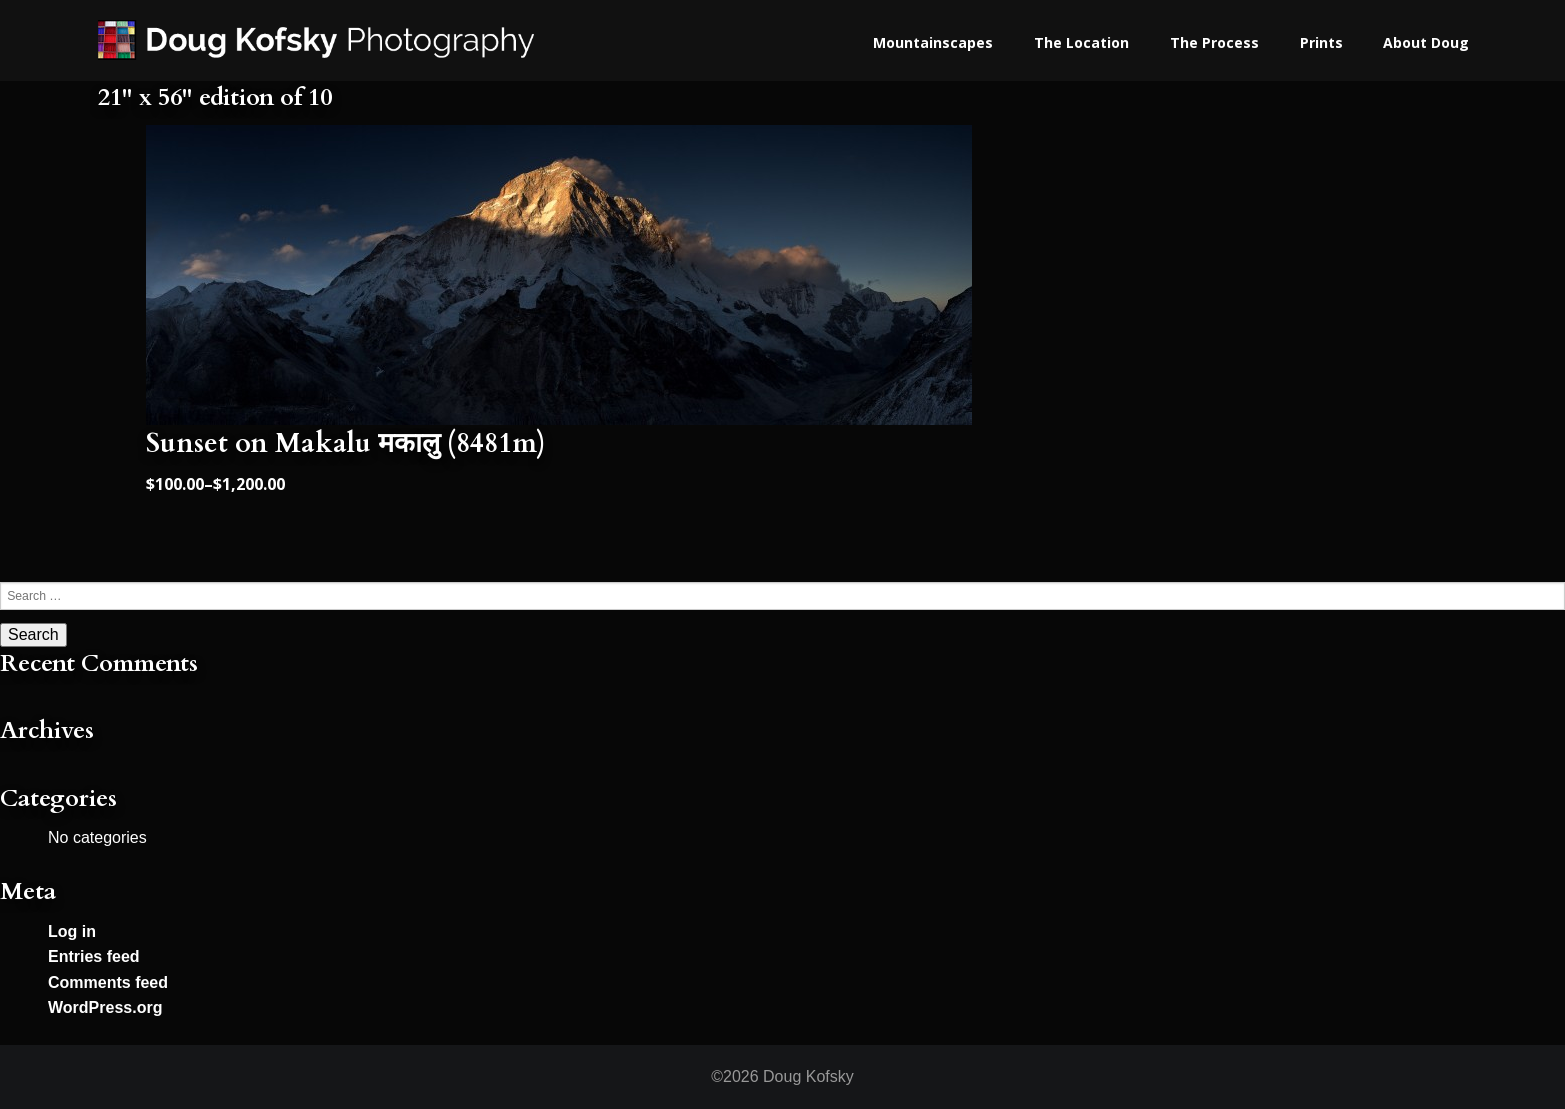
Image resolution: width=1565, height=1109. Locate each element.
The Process (1214, 42)
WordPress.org (105, 1007)
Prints (1321, 42)
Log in (72, 931)
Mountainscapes (933, 42)
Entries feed (94, 956)
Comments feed (108, 982)
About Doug (1426, 42)
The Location (1081, 42)
